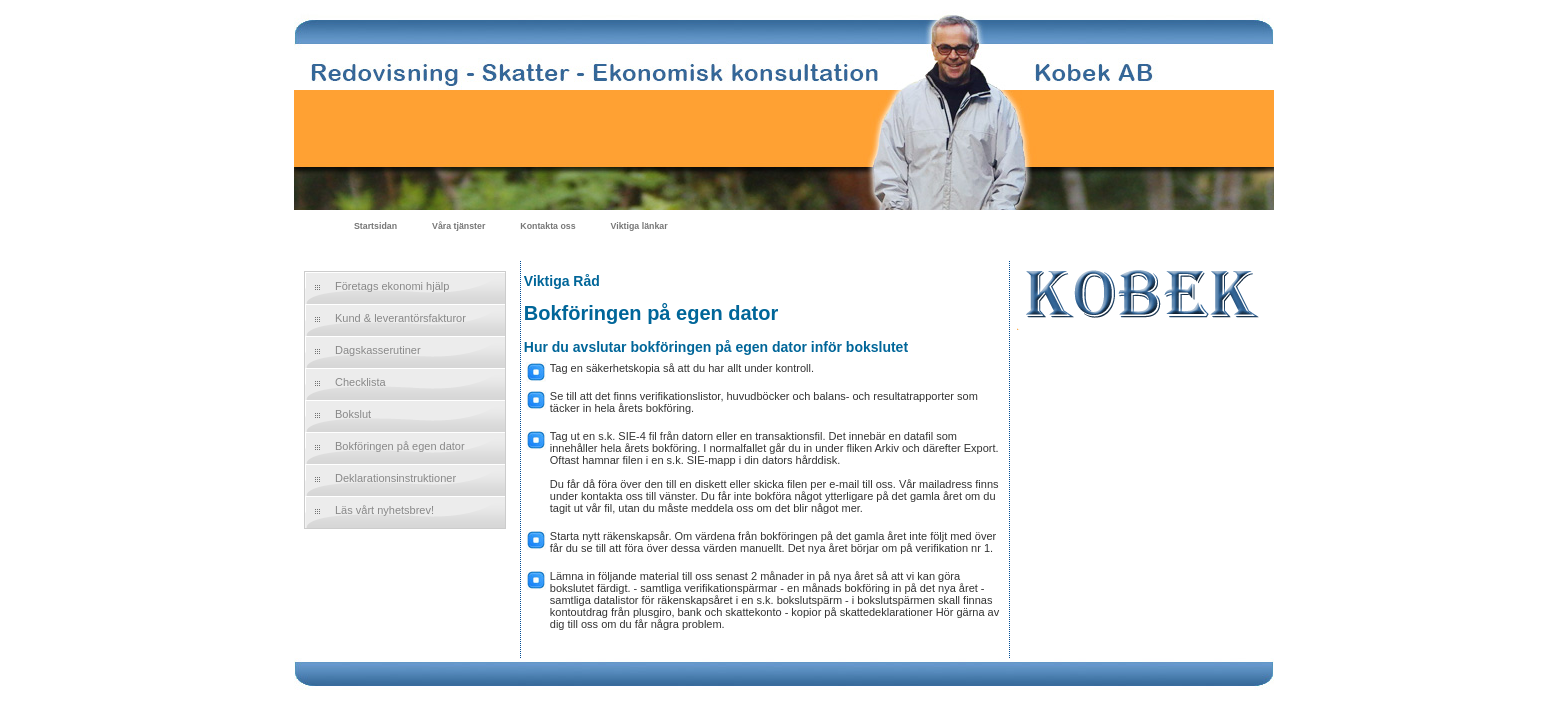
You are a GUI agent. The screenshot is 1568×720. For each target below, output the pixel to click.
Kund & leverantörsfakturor (400, 318)
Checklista (360, 382)
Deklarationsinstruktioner (395, 478)
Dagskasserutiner (378, 350)
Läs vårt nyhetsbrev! (384, 510)
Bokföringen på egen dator (400, 446)
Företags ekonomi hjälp (392, 286)
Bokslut (353, 414)
